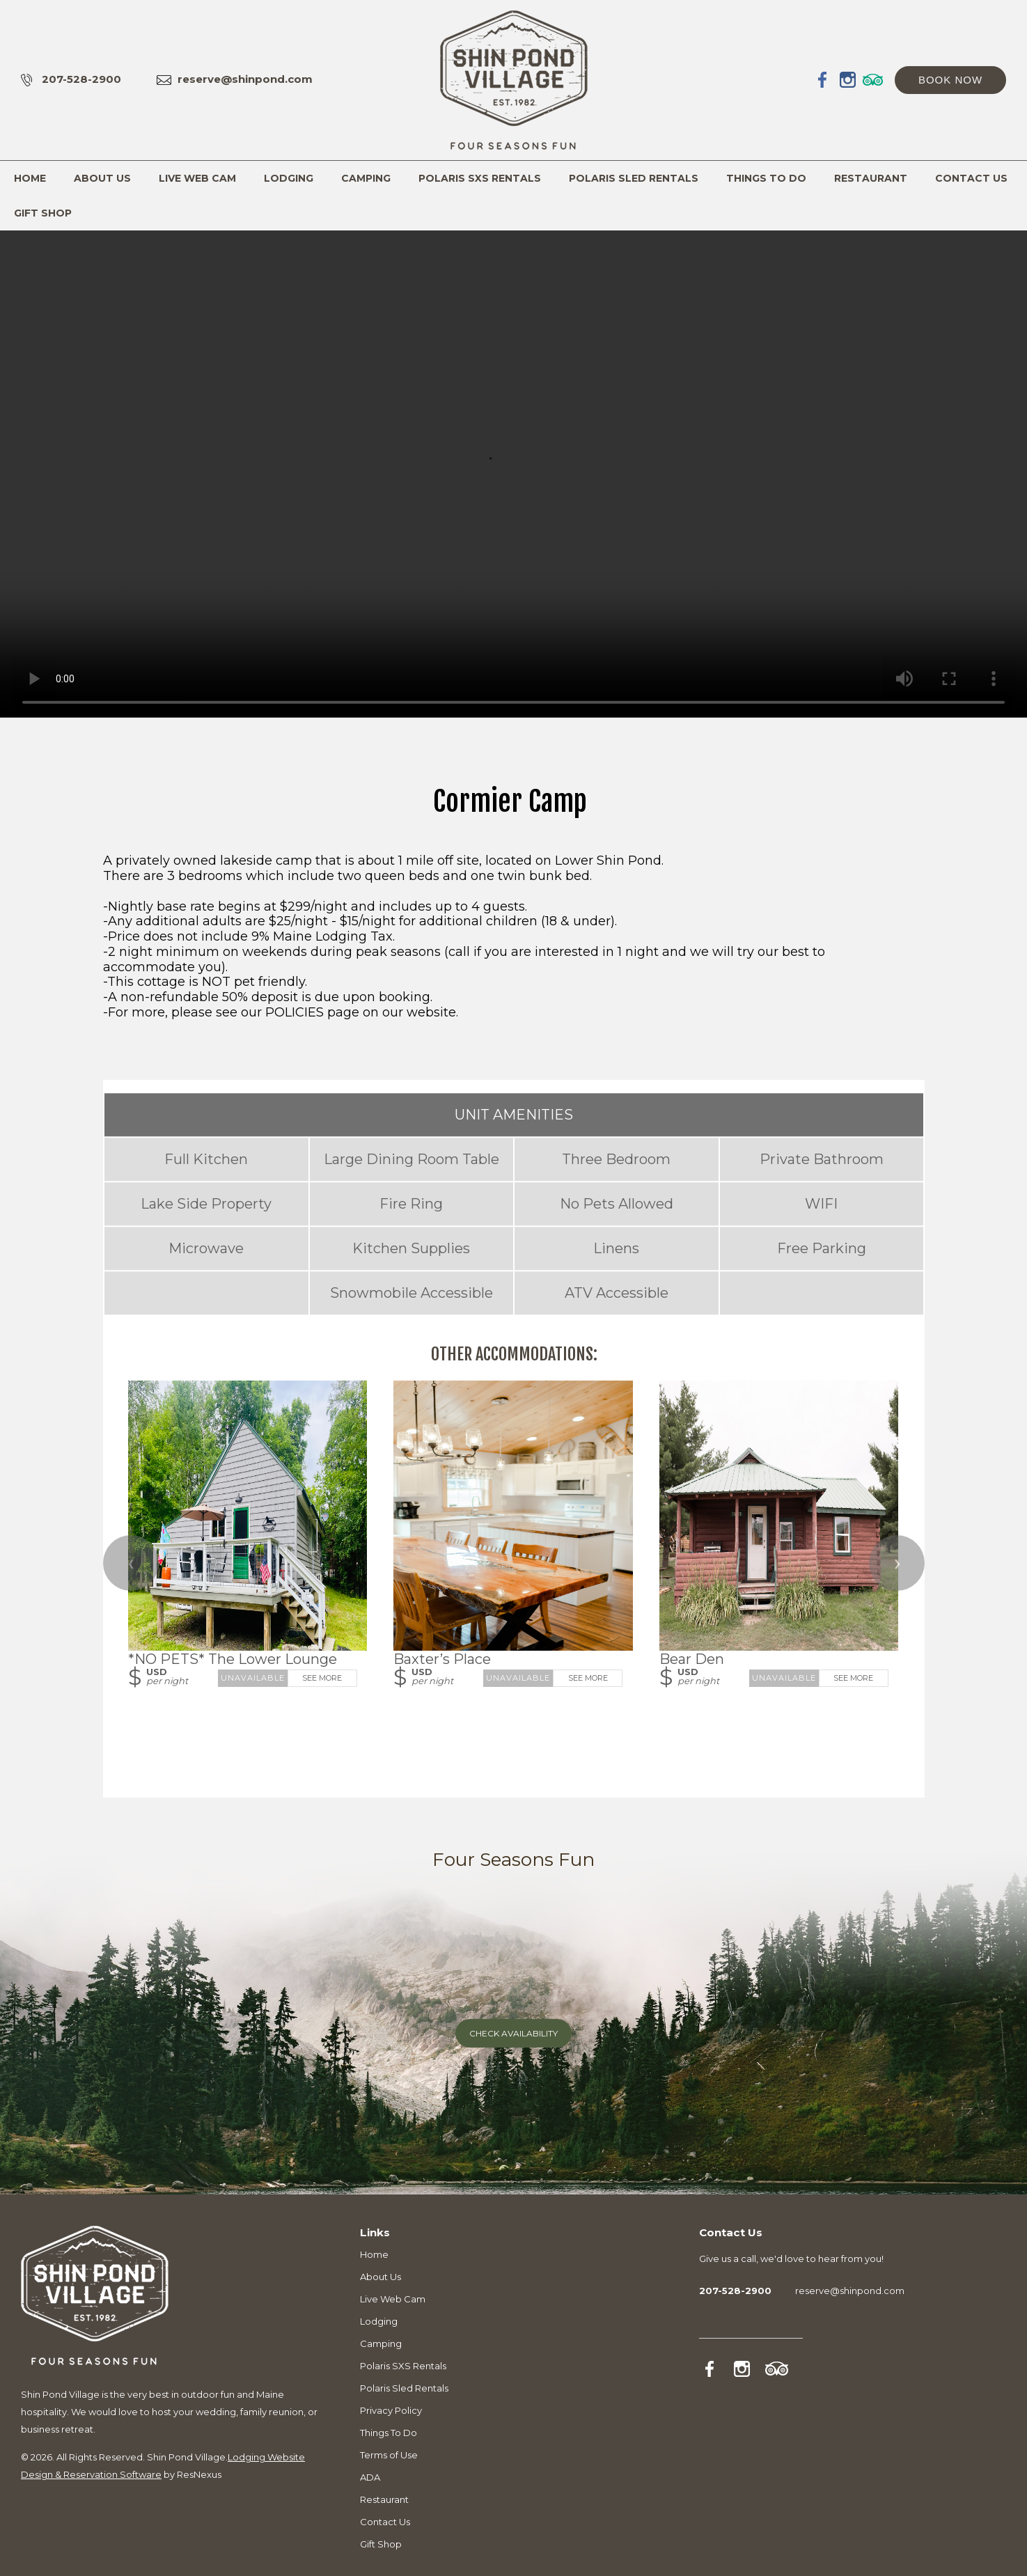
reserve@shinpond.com (245, 79)
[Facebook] (823, 79)
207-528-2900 (81, 79)
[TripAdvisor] (873, 79)
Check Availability (513, 2033)
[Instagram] (848, 79)
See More (322, 1678)
